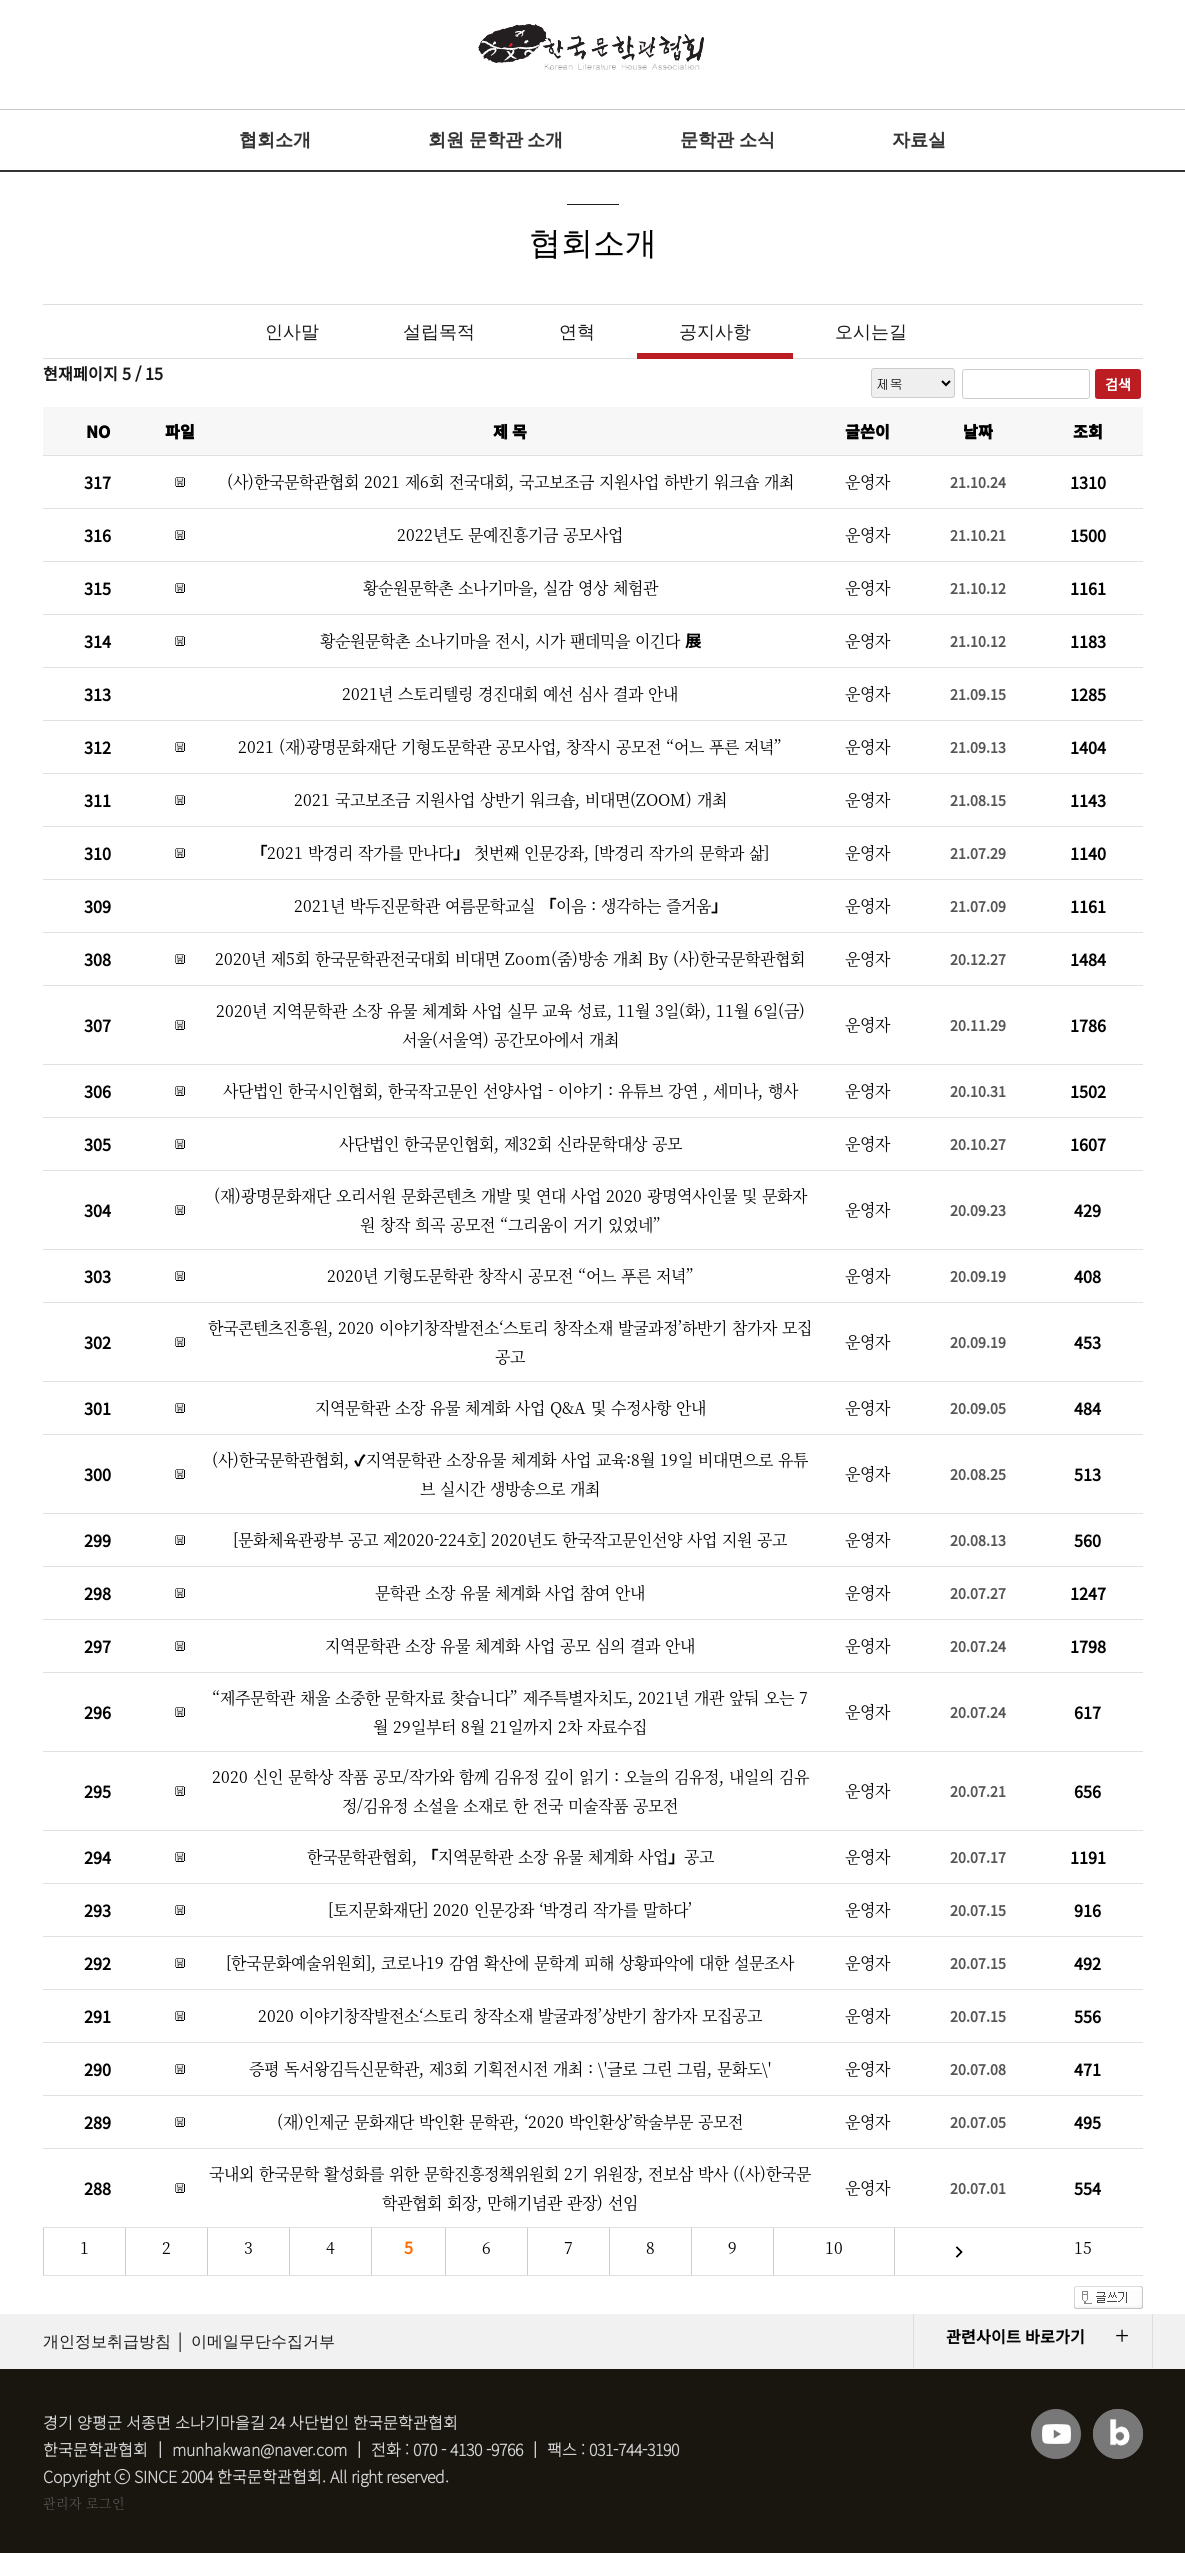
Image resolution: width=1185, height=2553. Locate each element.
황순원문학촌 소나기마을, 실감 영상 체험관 (510, 587)
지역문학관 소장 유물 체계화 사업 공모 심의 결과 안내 (510, 1645)
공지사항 (715, 332)
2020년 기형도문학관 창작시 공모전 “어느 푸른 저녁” (510, 1275)
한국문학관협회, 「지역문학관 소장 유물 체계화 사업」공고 (510, 1856)
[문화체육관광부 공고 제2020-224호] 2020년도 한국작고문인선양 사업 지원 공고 (510, 1539)
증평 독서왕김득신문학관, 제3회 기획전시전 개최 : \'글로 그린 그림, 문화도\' (510, 2068)
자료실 (919, 140)
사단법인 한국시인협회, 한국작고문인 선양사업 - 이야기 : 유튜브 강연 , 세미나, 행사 (510, 1090)
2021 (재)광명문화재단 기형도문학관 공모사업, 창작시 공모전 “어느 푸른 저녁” (510, 746)
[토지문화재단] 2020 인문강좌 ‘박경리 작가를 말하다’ (510, 1909)
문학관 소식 (727, 140)
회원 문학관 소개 (495, 140)
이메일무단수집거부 (263, 2341)
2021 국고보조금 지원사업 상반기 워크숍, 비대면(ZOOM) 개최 (510, 799)
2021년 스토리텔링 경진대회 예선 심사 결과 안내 (510, 693)
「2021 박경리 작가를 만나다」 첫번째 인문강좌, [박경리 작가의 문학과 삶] (510, 852)
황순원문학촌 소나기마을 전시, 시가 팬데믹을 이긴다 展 (510, 640)
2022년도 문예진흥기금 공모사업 (510, 534)
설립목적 (439, 332)
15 (1083, 2247)
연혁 (577, 332)
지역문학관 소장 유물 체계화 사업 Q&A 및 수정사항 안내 (510, 1407)
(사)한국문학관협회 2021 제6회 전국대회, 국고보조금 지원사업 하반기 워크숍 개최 (510, 481)
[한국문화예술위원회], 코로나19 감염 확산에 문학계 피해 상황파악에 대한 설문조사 (510, 1962)
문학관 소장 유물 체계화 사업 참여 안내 (510, 1592)
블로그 (1118, 2434)
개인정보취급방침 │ (114, 2341)
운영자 (867, 481)
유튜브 (1056, 2434)
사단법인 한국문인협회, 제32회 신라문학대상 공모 (510, 1143)
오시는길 (871, 332)
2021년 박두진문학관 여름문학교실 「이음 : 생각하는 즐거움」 (510, 905)
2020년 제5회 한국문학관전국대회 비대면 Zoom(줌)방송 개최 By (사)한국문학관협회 (510, 958)
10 (834, 2247)
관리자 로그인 (84, 2502)
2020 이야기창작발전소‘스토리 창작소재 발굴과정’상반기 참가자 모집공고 (510, 2015)
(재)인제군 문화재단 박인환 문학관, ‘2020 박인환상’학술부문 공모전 (510, 2121)
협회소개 (275, 140)
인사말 (292, 332)
